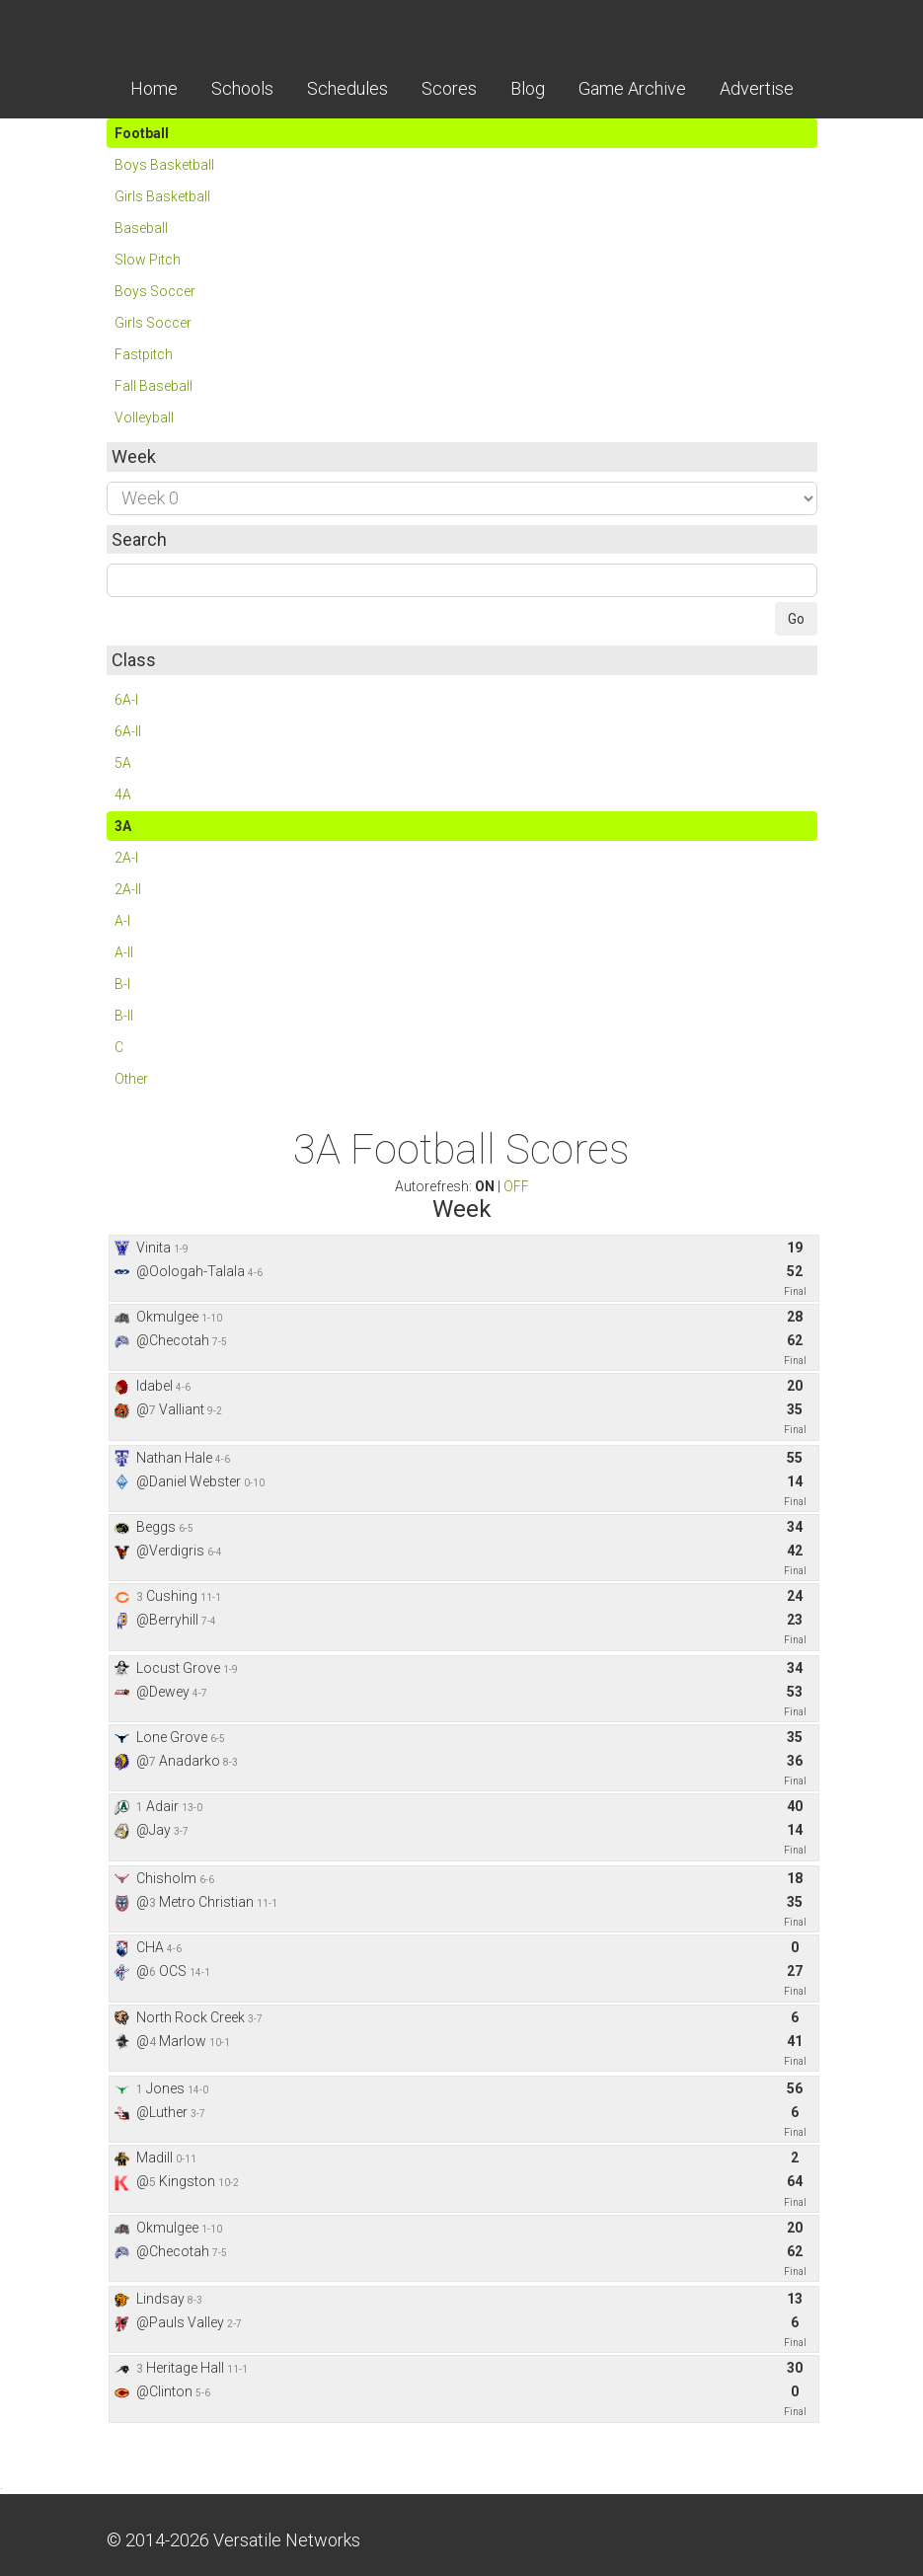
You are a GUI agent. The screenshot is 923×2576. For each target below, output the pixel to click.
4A (123, 794)
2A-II (128, 889)
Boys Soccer (155, 291)
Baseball (141, 228)
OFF (516, 1186)
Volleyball (144, 417)
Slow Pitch (148, 259)
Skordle (462, 29)
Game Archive (632, 88)
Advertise (757, 88)
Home (154, 88)
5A (123, 763)
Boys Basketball (164, 165)
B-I (122, 984)
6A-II (128, 731)
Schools (242, 88)
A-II (124, 952)
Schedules (347, 88)
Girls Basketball (162, 196)
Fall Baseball (153, 386)
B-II (124, 1015)
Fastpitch (144, 354)
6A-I (126, 700)
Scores (449, 88)
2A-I (126, 858)
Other (131, 1079)
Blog (527, 88)
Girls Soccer (153, 323)
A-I (122, 921)
